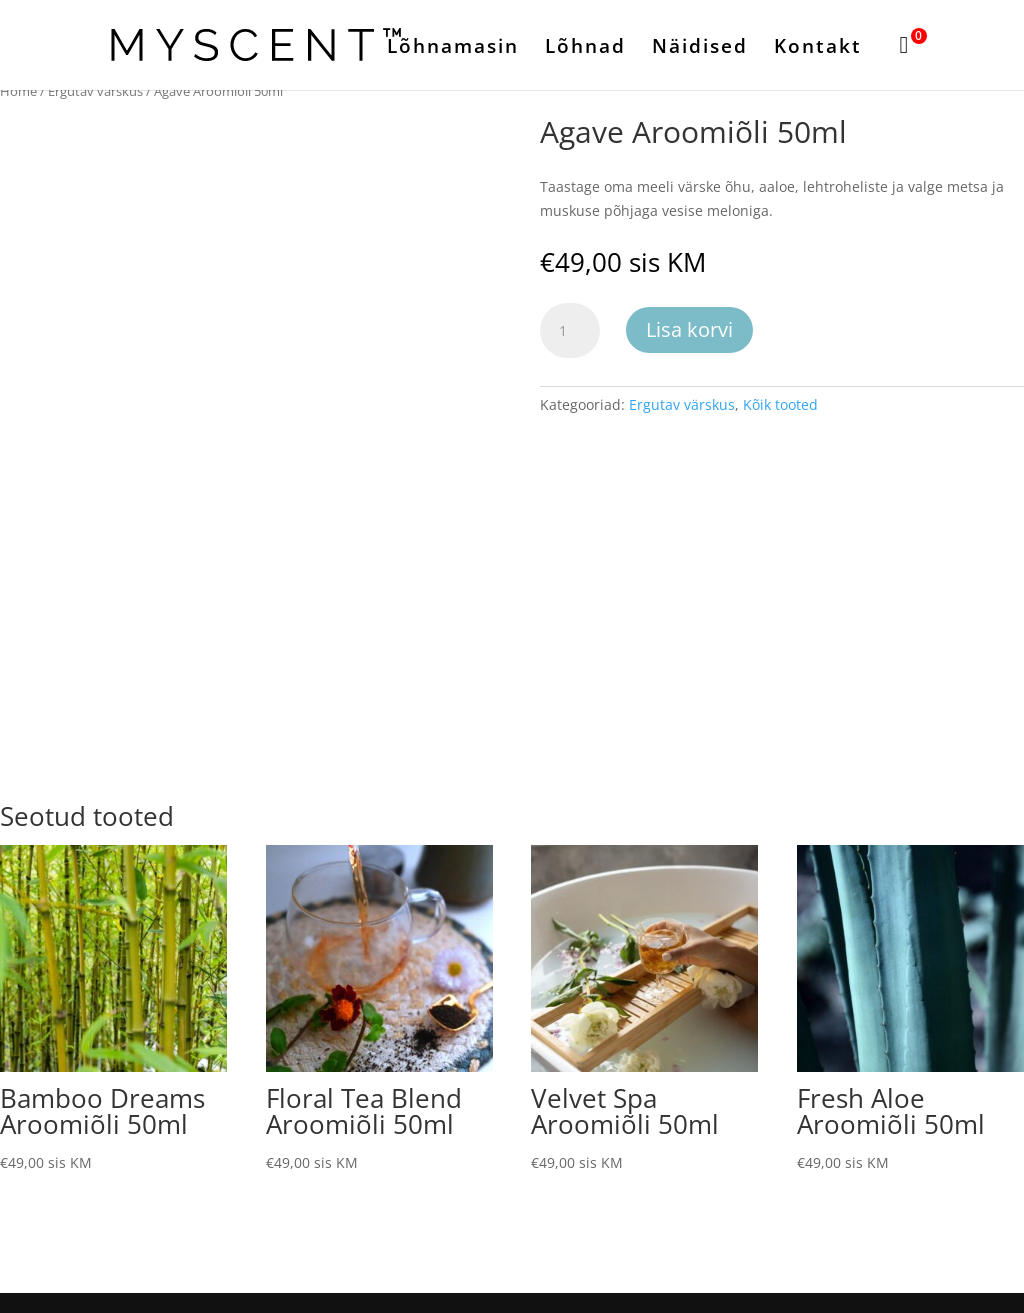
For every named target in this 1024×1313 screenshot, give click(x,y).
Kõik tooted (780, 404)
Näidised (700, 49)
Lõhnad (585, 49)
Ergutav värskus (95, 91)
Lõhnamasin (453, 49)
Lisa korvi (689, 329)
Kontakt (818, 49)
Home (18, 91)
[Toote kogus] (570, 331)
